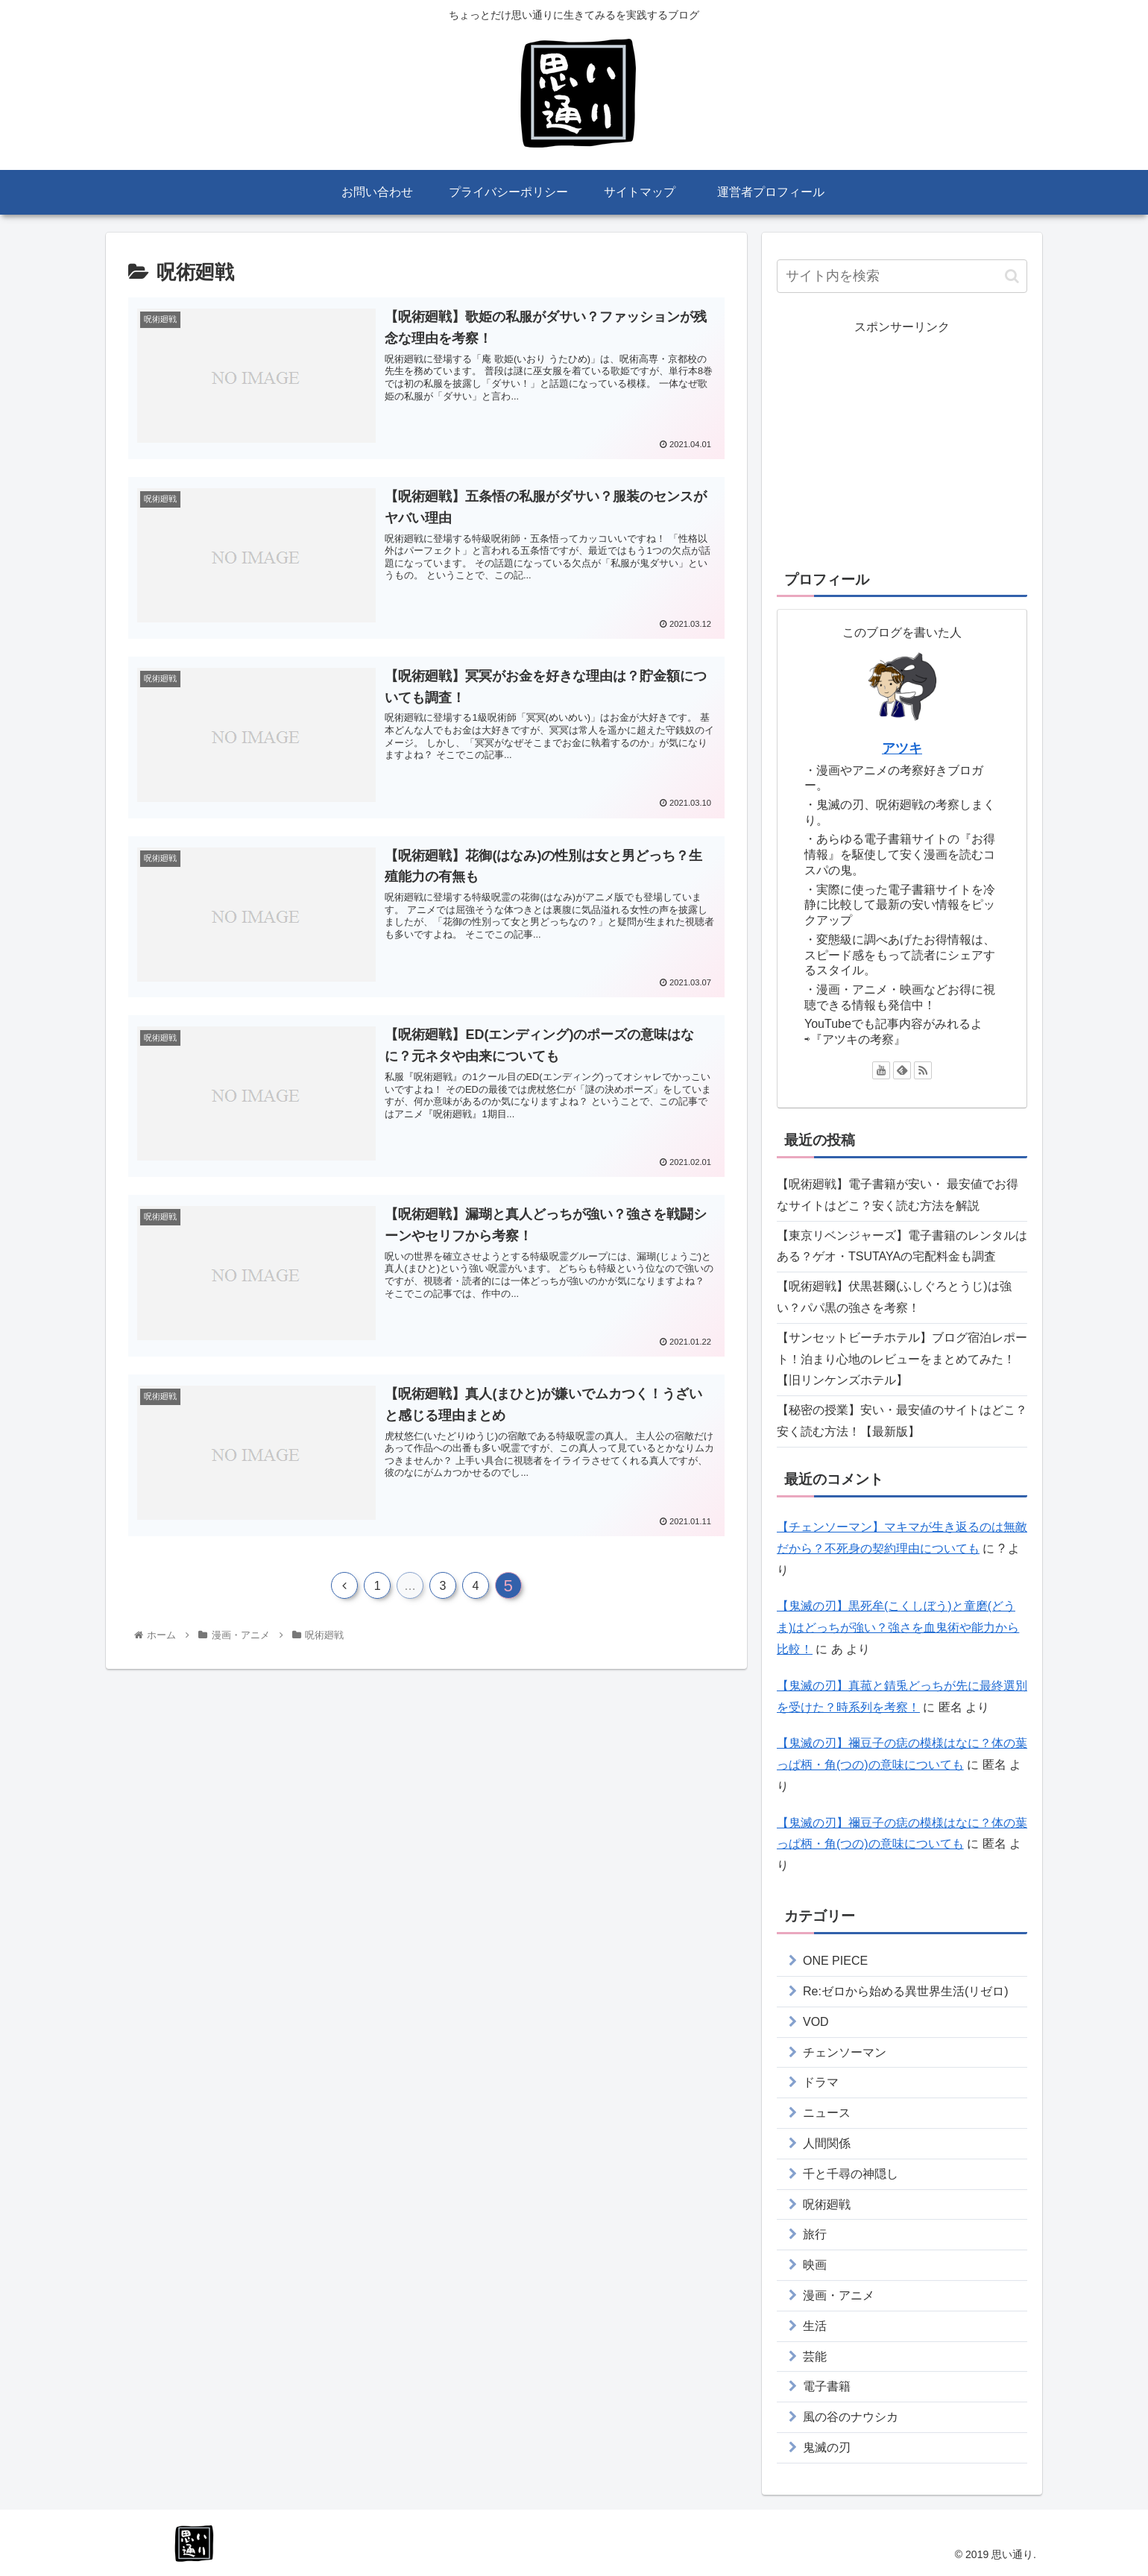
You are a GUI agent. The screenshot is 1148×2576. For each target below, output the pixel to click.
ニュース (827, 2112)
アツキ (902, 748)
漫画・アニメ (838, 2295)
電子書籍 (827, 2386)
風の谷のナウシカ (850, 2417)
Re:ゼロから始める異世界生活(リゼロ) (906, 1991)
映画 (815, 2264)
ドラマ (821, 2082)
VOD (816, 2021)
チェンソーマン (844, 2052)
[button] (1012, 276)
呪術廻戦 (827, 2204)
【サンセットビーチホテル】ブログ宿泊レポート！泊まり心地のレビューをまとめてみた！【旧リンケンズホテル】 (902, 1359)
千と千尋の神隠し (850, 2174)
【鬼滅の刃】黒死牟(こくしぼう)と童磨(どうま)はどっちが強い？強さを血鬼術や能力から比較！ (898, 1627)
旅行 (815, 2234)
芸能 (815, 2356)
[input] (902, 276)
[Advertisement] (902, 442)
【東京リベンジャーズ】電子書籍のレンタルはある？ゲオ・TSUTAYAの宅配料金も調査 (902, 1246)
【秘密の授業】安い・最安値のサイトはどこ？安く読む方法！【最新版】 (902, 1421)
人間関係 (827, 2143)
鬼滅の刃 (827, 2447)
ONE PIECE (835, 1960)
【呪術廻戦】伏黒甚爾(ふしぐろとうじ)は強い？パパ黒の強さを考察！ (894, 1297)
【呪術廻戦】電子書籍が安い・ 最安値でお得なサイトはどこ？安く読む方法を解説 (897, 1195)
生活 (815, 2326)
